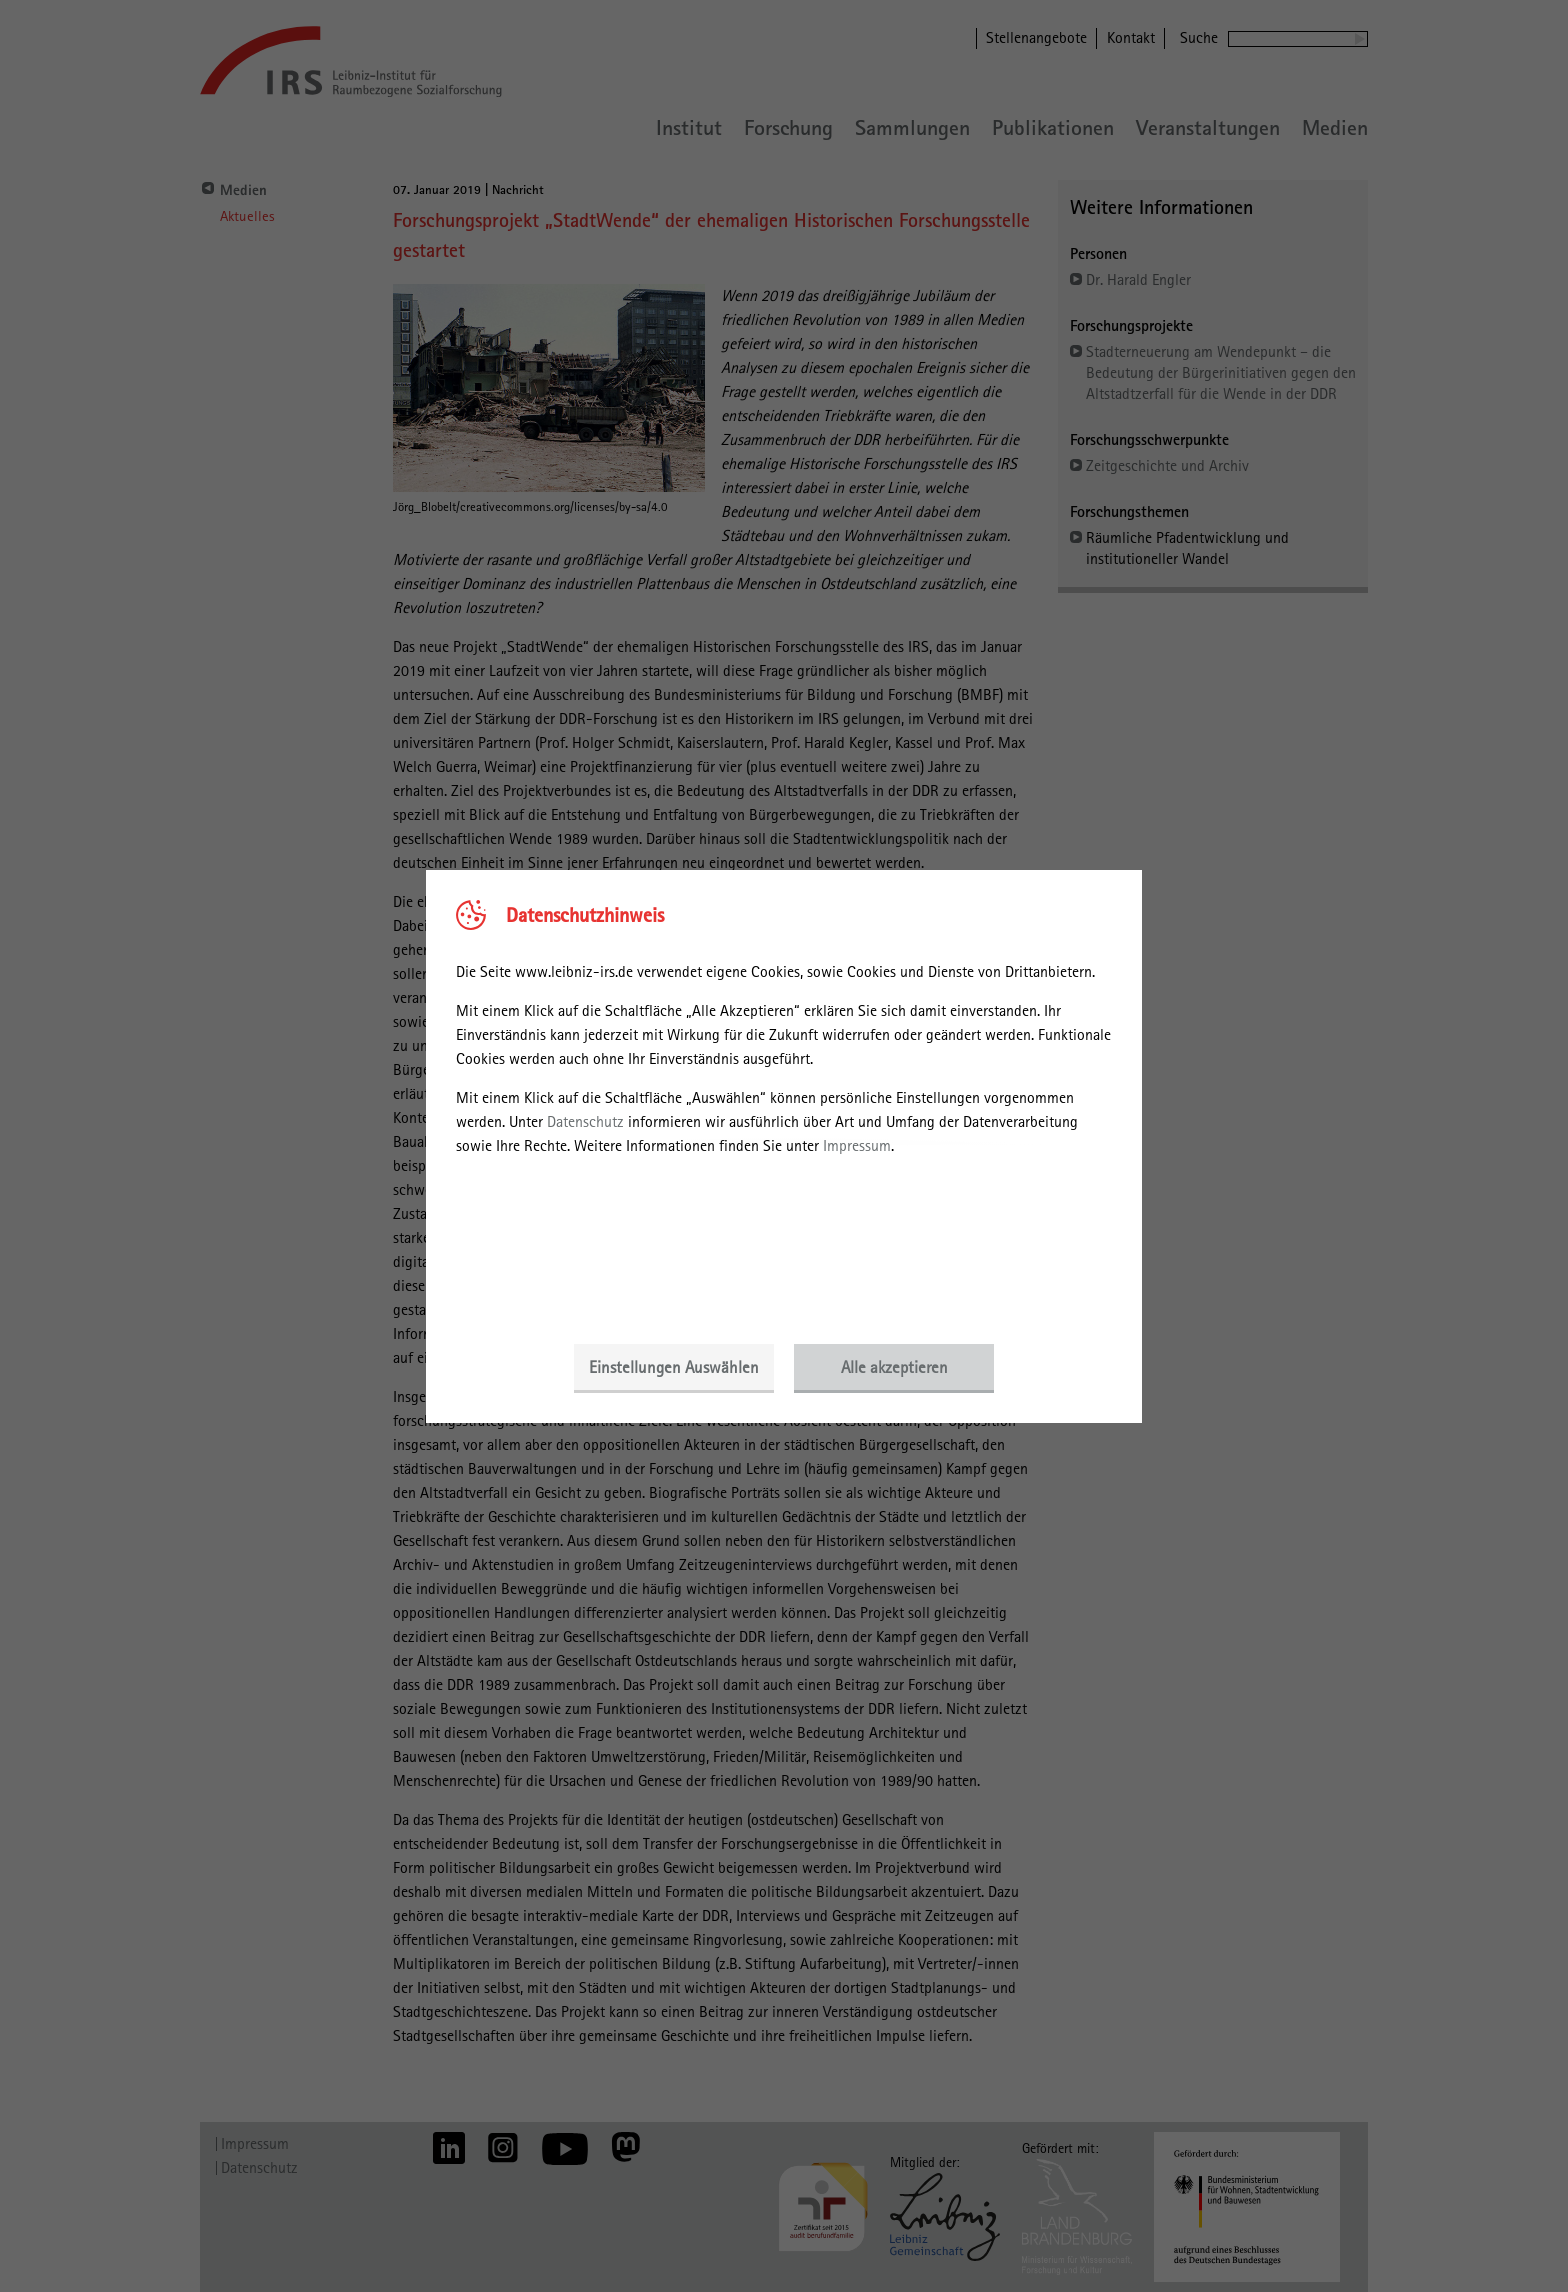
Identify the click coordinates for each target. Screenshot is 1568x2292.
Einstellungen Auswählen (674, 1367)
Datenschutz (585, 1121)
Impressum (857, 1145)
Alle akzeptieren (894, 1367)
